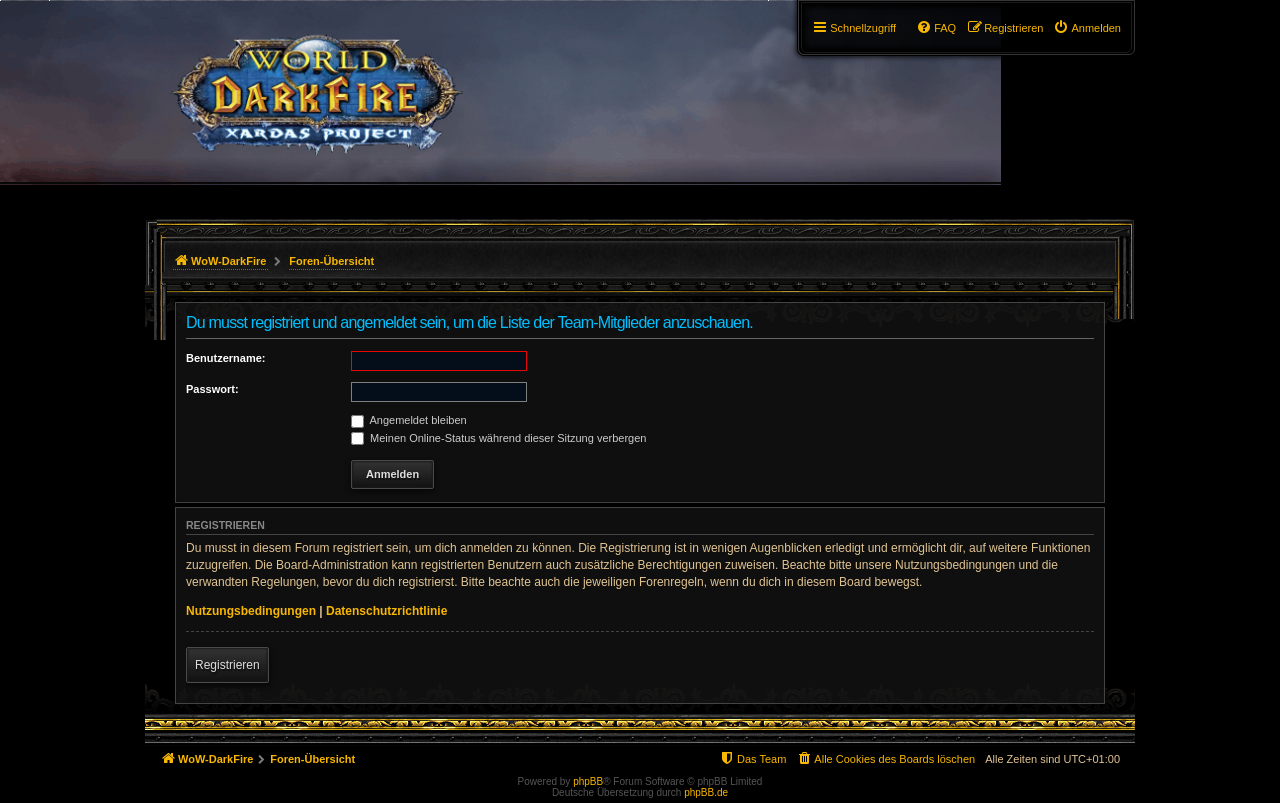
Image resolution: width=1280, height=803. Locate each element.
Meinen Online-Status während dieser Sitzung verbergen (498, 438)
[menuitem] (1087, 28)
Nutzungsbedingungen (251, 611)
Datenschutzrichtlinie (386, 611)
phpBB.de (706, 792)
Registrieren (227, 665)
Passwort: (212, 389)
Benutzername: (225, 358)
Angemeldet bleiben (409, 420)
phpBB (588, 781)
